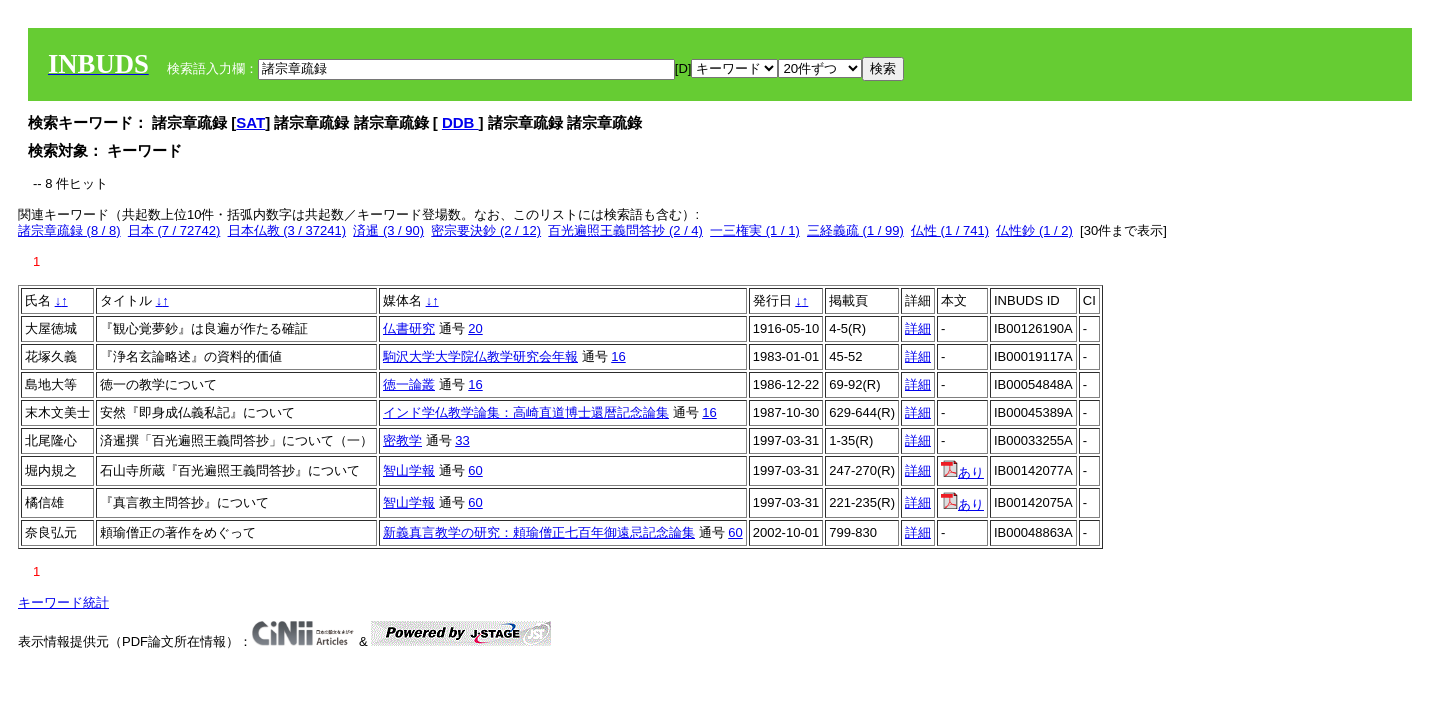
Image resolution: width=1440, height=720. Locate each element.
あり (962, 472)
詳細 (918, 328)
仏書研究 (409, 328)
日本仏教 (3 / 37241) (287, 230)
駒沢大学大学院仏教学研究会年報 (480, 356)
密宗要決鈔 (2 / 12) (486, 230)
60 (475, 470)
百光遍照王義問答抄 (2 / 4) (625, 230)
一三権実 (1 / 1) (755, 230)
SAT (250, 122)
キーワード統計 (63, 602)
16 (618, 356)
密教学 (402, 440)
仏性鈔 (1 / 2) (1034, 230)
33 (462, 440)
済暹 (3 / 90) (388, 230)
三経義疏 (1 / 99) (855, 230)
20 (475, 328)
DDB (460, 122)
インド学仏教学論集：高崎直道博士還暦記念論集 (526, 412)
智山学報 (409, 470)
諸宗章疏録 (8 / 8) (69, 230)
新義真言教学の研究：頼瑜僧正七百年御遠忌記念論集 (539, 532)
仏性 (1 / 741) (950, 230)
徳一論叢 (409, 384)
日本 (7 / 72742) (174, 230)
